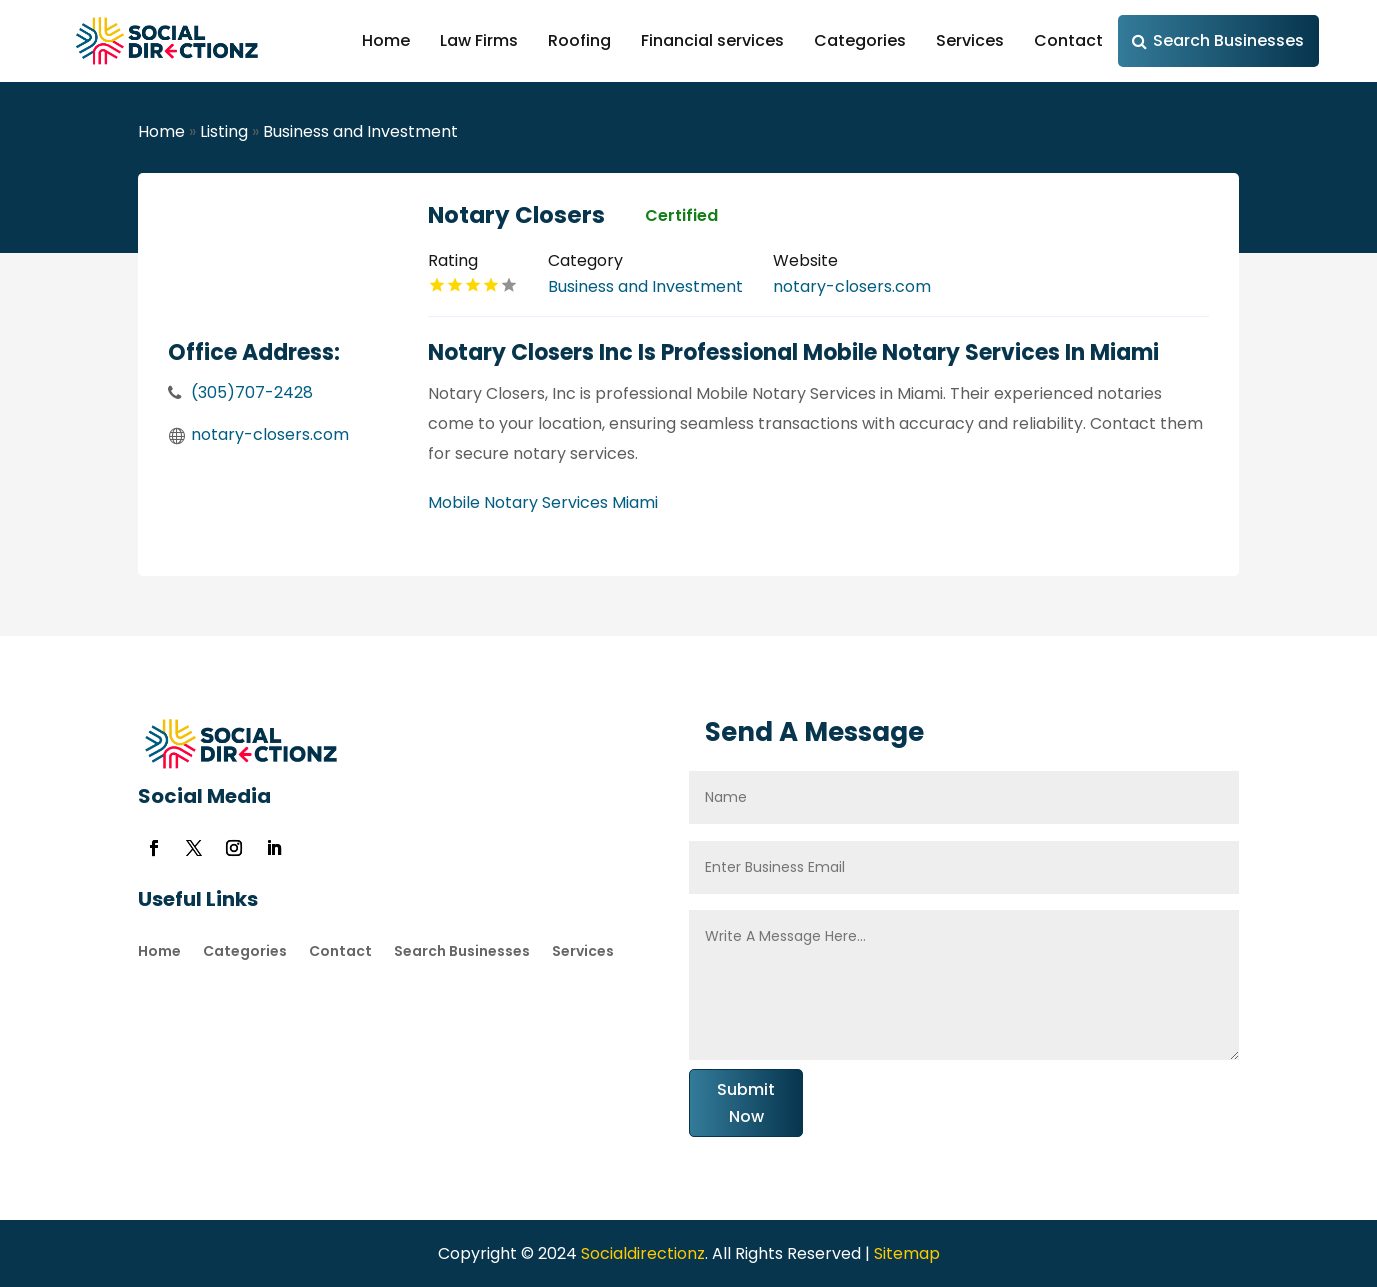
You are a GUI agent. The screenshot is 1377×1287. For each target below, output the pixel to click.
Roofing (579, 40)
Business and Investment (360, 131)
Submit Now (746, 1103)
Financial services (712, 40)
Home (386, 40)
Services (970, 40)
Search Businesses (1228, 40)
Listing (224, 131)
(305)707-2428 (252, 392)
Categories (860, 40)
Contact (1068, 40)
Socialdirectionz (641, 1253)
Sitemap (907, 1253)
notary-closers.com (270, 434)
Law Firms (479, 40)
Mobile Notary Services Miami (543, 502)
